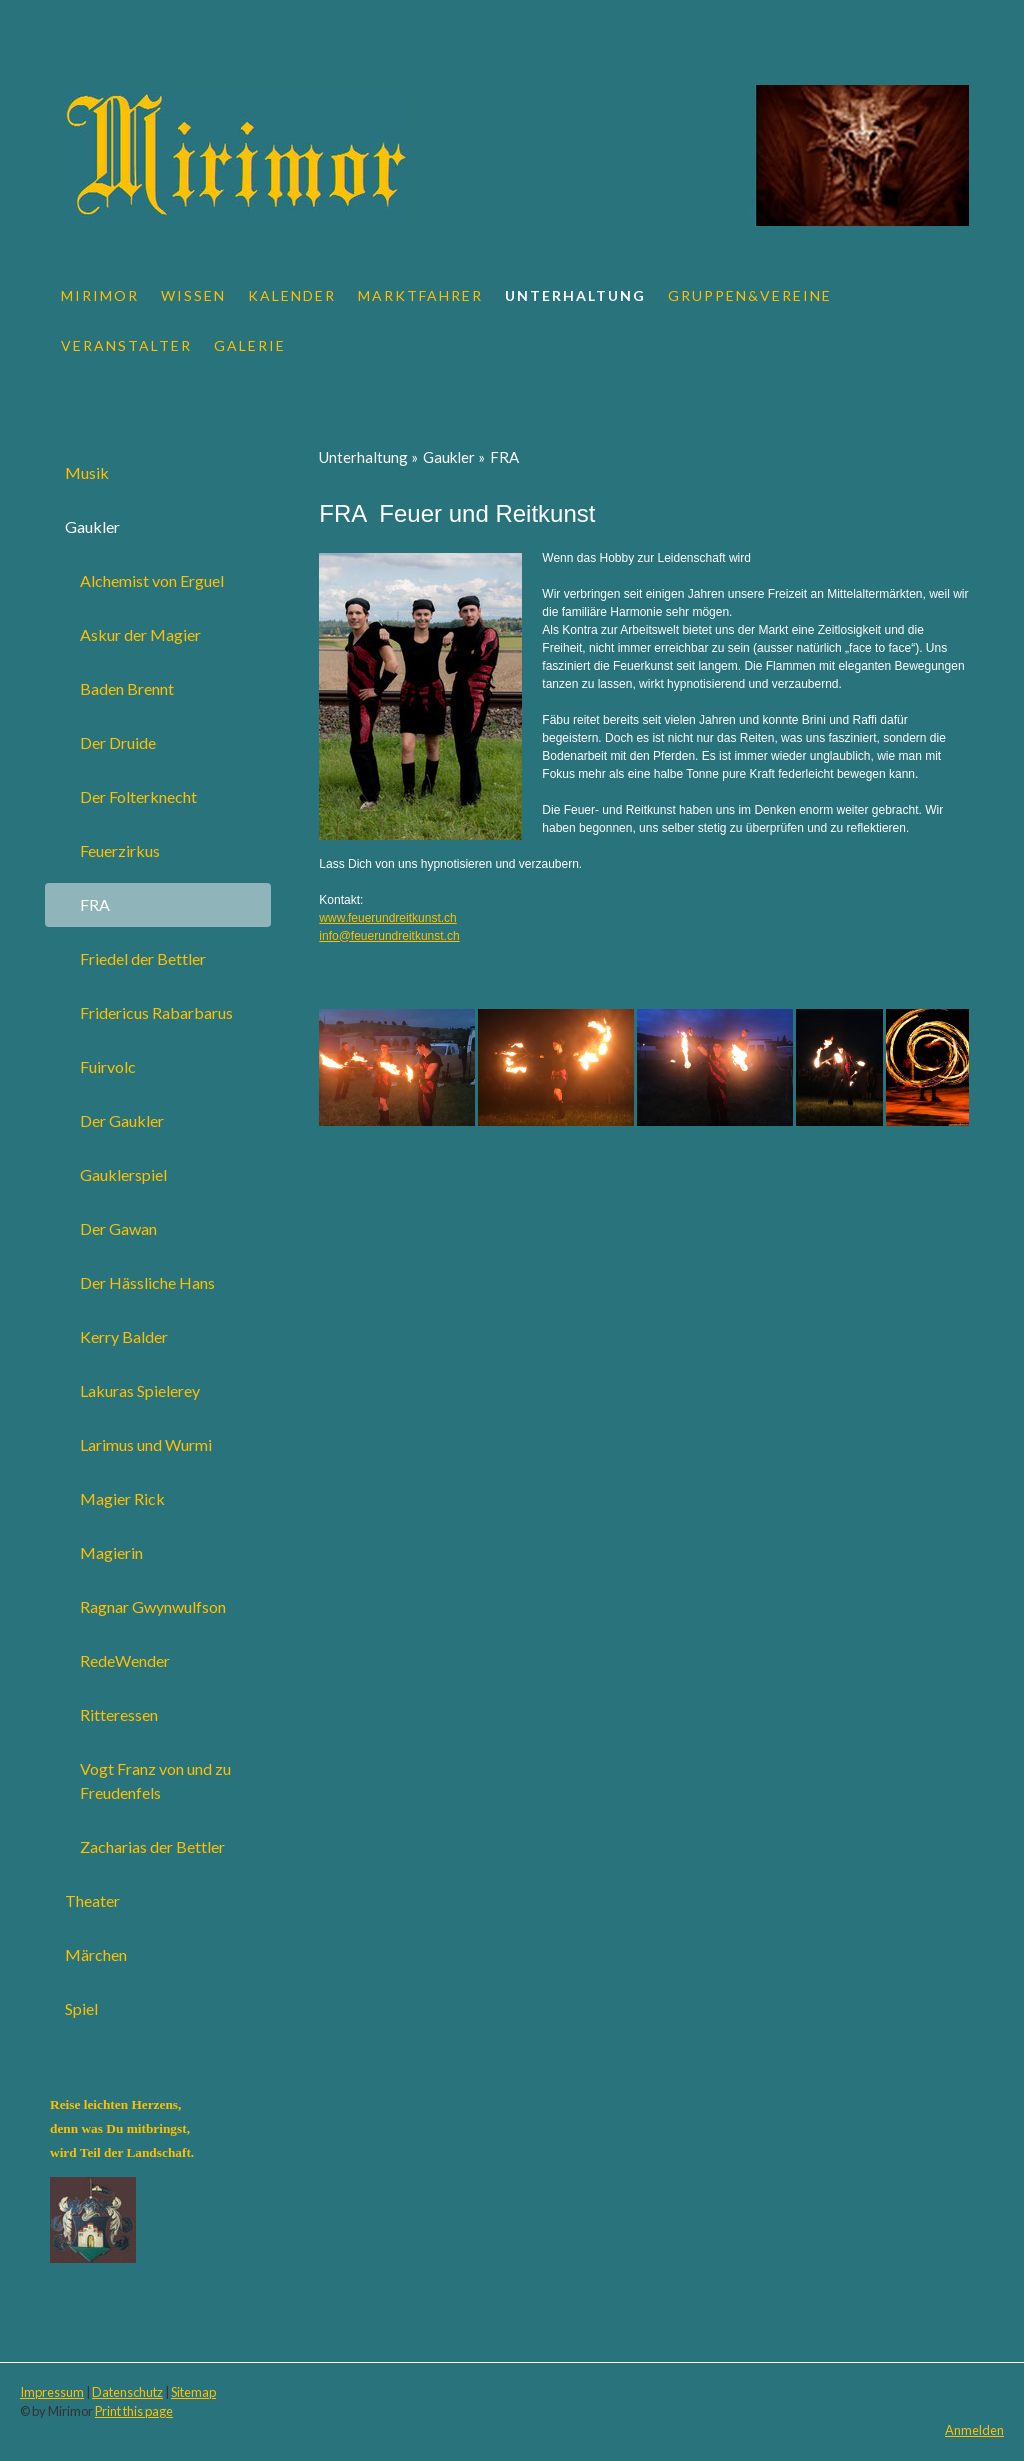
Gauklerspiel (123, 1174)
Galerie (250, 345)
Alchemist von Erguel (152, 580)
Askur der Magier (140, 634)
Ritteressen (119, 1714)
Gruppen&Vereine (750, 295)
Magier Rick (122, 1498)
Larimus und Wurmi (146, 1444)
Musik (87, 472)
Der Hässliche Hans (147, 1282)
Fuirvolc (108, 1066)
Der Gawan (118, 1228)
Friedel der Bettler (143, 958)
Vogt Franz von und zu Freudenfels (155, 1780)
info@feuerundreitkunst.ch (389, 936)
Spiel (81, 2008)
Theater (92, 1900)
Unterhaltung (575, 295)
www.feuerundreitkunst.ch (387, 918)
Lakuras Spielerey (140, 1390)
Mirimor (100, 295)
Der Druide (118, 742)
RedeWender (125, 1660)
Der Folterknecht (138, 796)
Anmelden (974, 2430)
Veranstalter (126, 345)
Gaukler (92, 526)
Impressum (52, 2392)
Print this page (134, 2411)
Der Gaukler (122, 1120)
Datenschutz (127, 2392)
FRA (95, 904)
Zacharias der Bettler (152, 1846)
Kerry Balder (124, 1336)
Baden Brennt (127, 688)
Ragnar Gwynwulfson (153, 1606)
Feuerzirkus (120, 850)
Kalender (292, 295)
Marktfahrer (420, 295)
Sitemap (193, 2392)
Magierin (111, 1552)
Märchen (96, 1954)
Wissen (193, 295)
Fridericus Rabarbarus (156, 1012)
